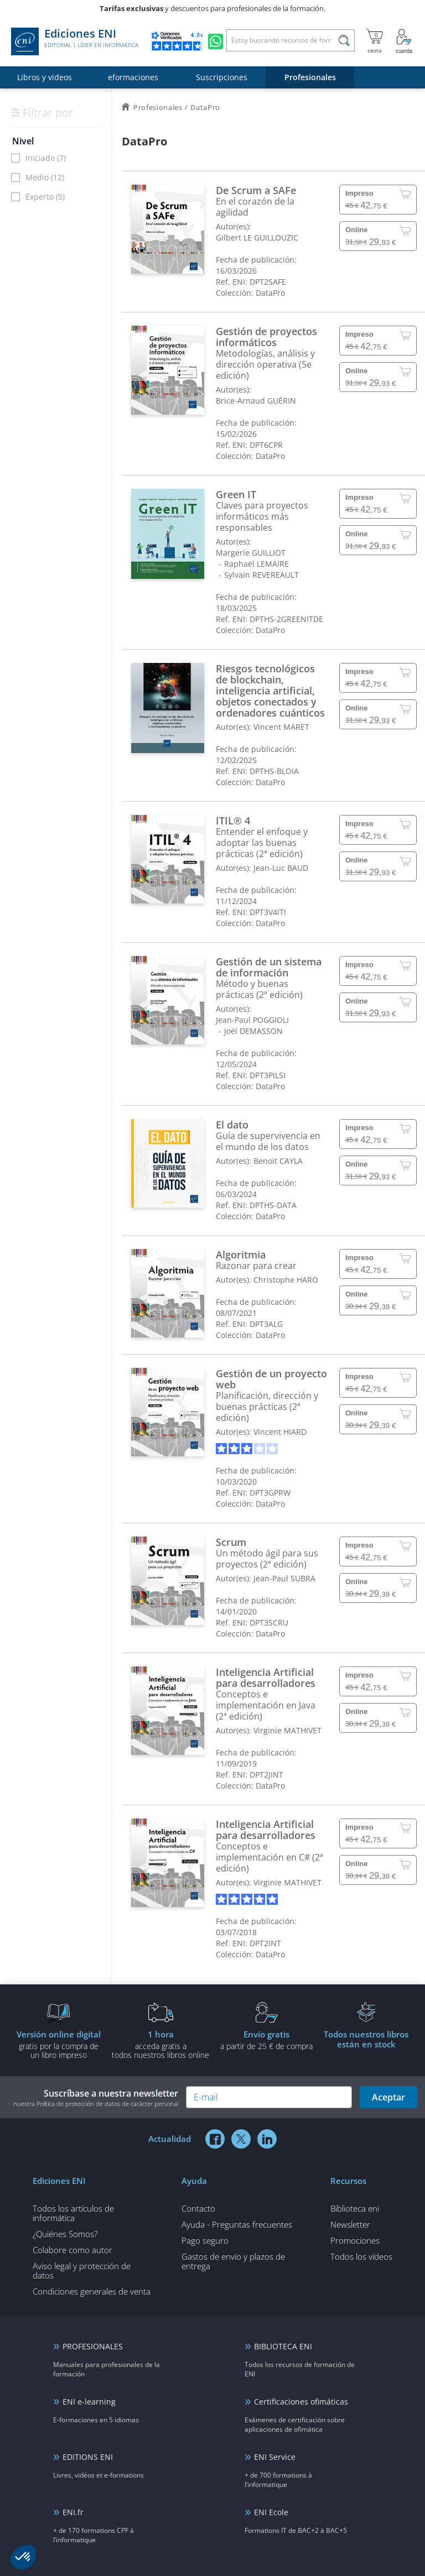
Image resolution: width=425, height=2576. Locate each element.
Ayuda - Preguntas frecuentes (237, 2224)
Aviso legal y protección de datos (82, 2270)
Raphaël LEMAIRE (256, 563)
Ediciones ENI (74, 41)
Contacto (198, 2208)
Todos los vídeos (361, 2256)
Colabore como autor (72, 2249)
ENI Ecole (271, 2512)
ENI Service (275, 2457)
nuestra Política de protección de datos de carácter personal (95, 2103)
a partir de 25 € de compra (266, 2040)
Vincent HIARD (280, 1432)
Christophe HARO (285, 1279)
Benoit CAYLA (278, 1161)
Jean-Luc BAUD (280, 868)
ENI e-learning (89, 2401)
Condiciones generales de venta (92, 2291)
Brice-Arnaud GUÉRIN (256, 400)
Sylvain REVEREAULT (261, 574)
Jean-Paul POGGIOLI (252, 1020)
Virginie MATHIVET (287, 1730)
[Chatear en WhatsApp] (215, 41)
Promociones (355, 2240)
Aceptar (388, 2097)
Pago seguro (205, 2240)
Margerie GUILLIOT (251, 552)
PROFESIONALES (93, 2346)
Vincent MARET (281, 727)
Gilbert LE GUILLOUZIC (257, 237)
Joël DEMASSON (253, 1031)
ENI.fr (73, 2512)
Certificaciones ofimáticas (301, 2401)
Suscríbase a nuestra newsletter (93, 2097)
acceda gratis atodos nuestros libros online (160, 2044)
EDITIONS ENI (88, 2457)
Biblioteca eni (354, 2208)
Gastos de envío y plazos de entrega (233, 2261)
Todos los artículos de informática (73, 2213)
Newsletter (350, 2224)
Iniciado (45, 158)
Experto (45, 196)
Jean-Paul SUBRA (284, 1578)
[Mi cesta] (374, 41)
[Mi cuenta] (404, 41)
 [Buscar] (344, 42)
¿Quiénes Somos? (65, 2233)
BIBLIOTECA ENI (283, 2346)
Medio (44, 177)
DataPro (270, 293)
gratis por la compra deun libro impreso (59, 2044)
